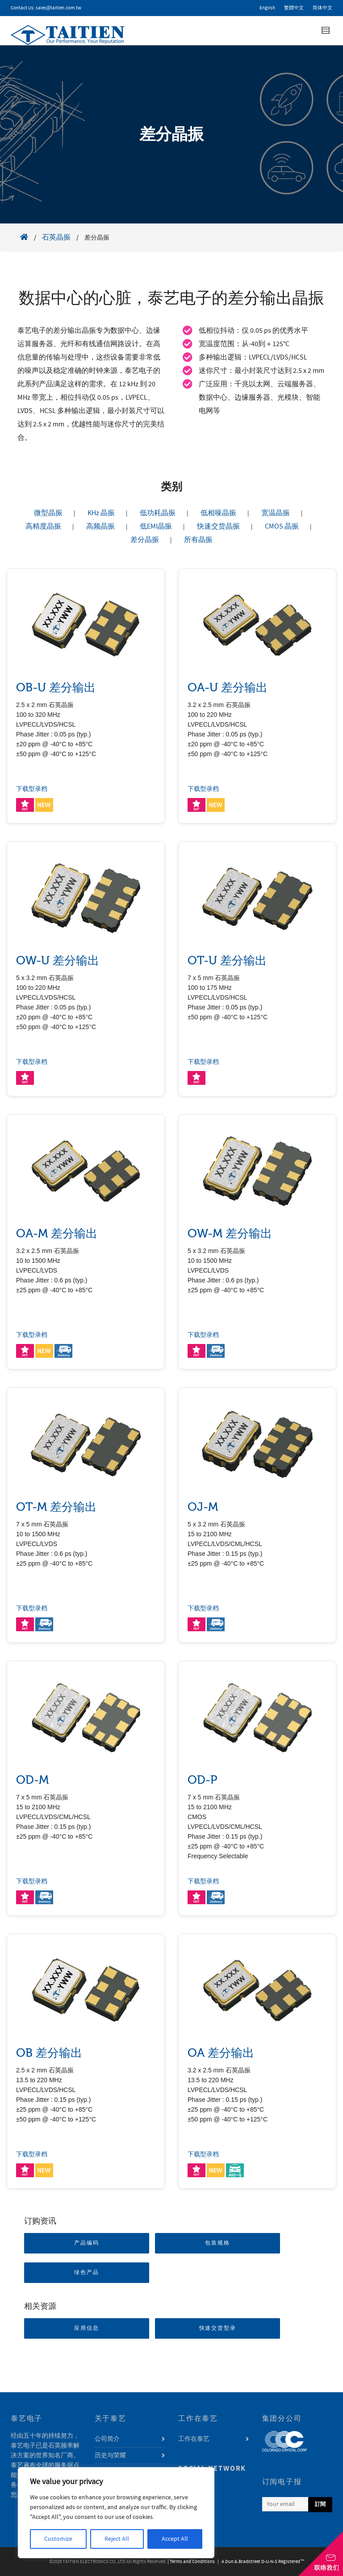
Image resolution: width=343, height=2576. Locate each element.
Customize (58, 2539)
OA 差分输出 (221, 2053)
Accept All (175, 2539)
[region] (116, 2512)
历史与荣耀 (110, 2456)
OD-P (202, 1780)
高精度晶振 (43, 526)
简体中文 (322, 8)
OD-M (32, 1780)
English (267, 8)
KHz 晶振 (101, 513)
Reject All (117, 2539)
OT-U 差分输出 (227, 960)
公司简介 (107, 2439)
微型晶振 (48, 513)
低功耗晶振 (158, 513)
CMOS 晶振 (282, 526)
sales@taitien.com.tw (58, 8)
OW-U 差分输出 (57, 960)
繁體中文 (294, 8)
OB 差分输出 (49, 2053)
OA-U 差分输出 (228, 687)
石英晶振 (56, 237)
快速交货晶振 (218, 526)
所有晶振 (198, 539)
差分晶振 (144, 539)
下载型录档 (31, 789)
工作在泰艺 (193, 2439)
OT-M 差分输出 (56, 1507)
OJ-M (203, 1507)
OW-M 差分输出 (230, 1233)
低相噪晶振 (218, 513)
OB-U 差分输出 (56, 687)
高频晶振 (100, 526)
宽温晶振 (275, 513)
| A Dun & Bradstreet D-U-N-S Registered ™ (260, 2562)
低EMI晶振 (156, 526)
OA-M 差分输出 (56, 1233)
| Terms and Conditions (191, 2562)
